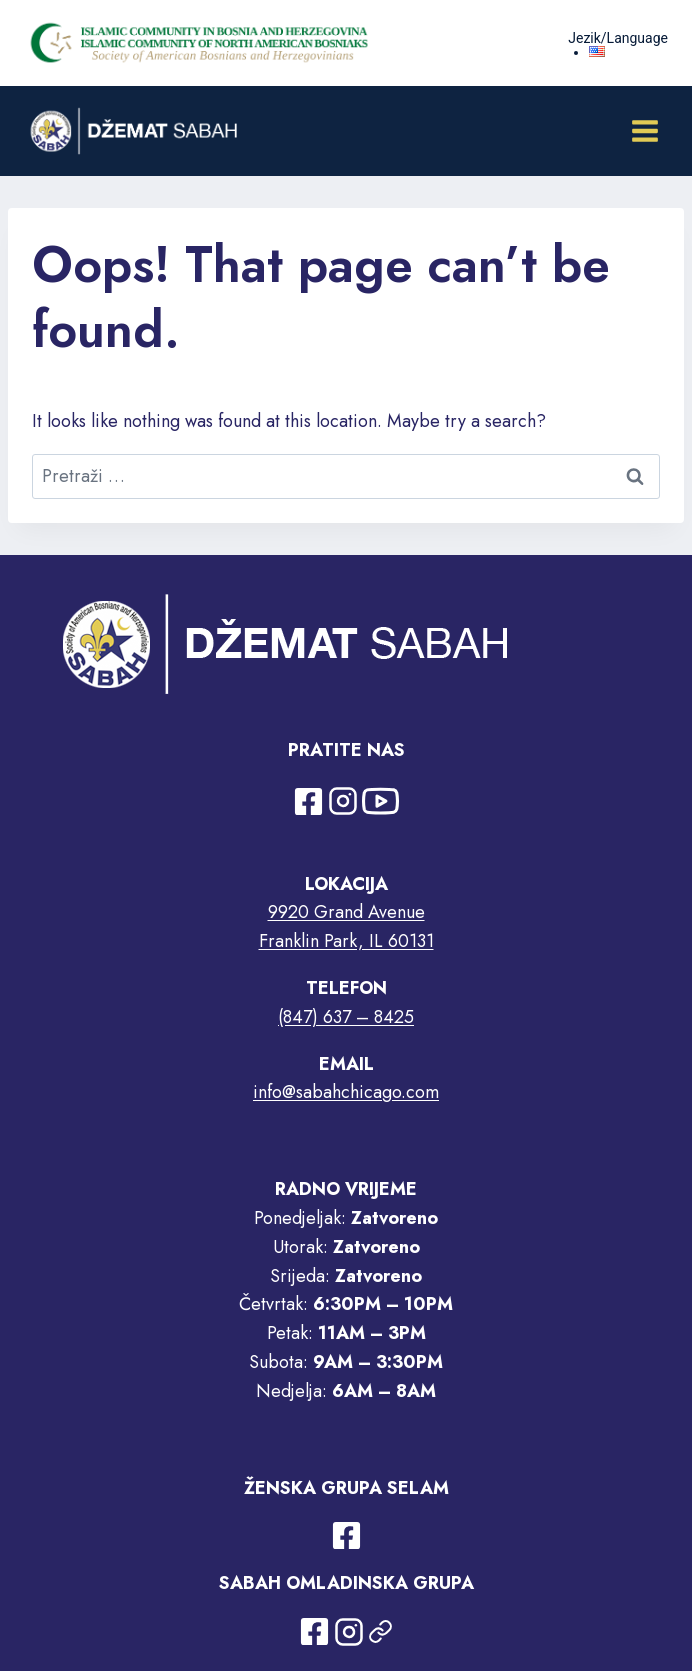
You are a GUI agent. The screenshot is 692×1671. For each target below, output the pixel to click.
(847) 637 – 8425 (346, 1017)
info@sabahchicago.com (346, 1092)
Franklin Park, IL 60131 (346, 941)
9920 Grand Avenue (346, 912)
